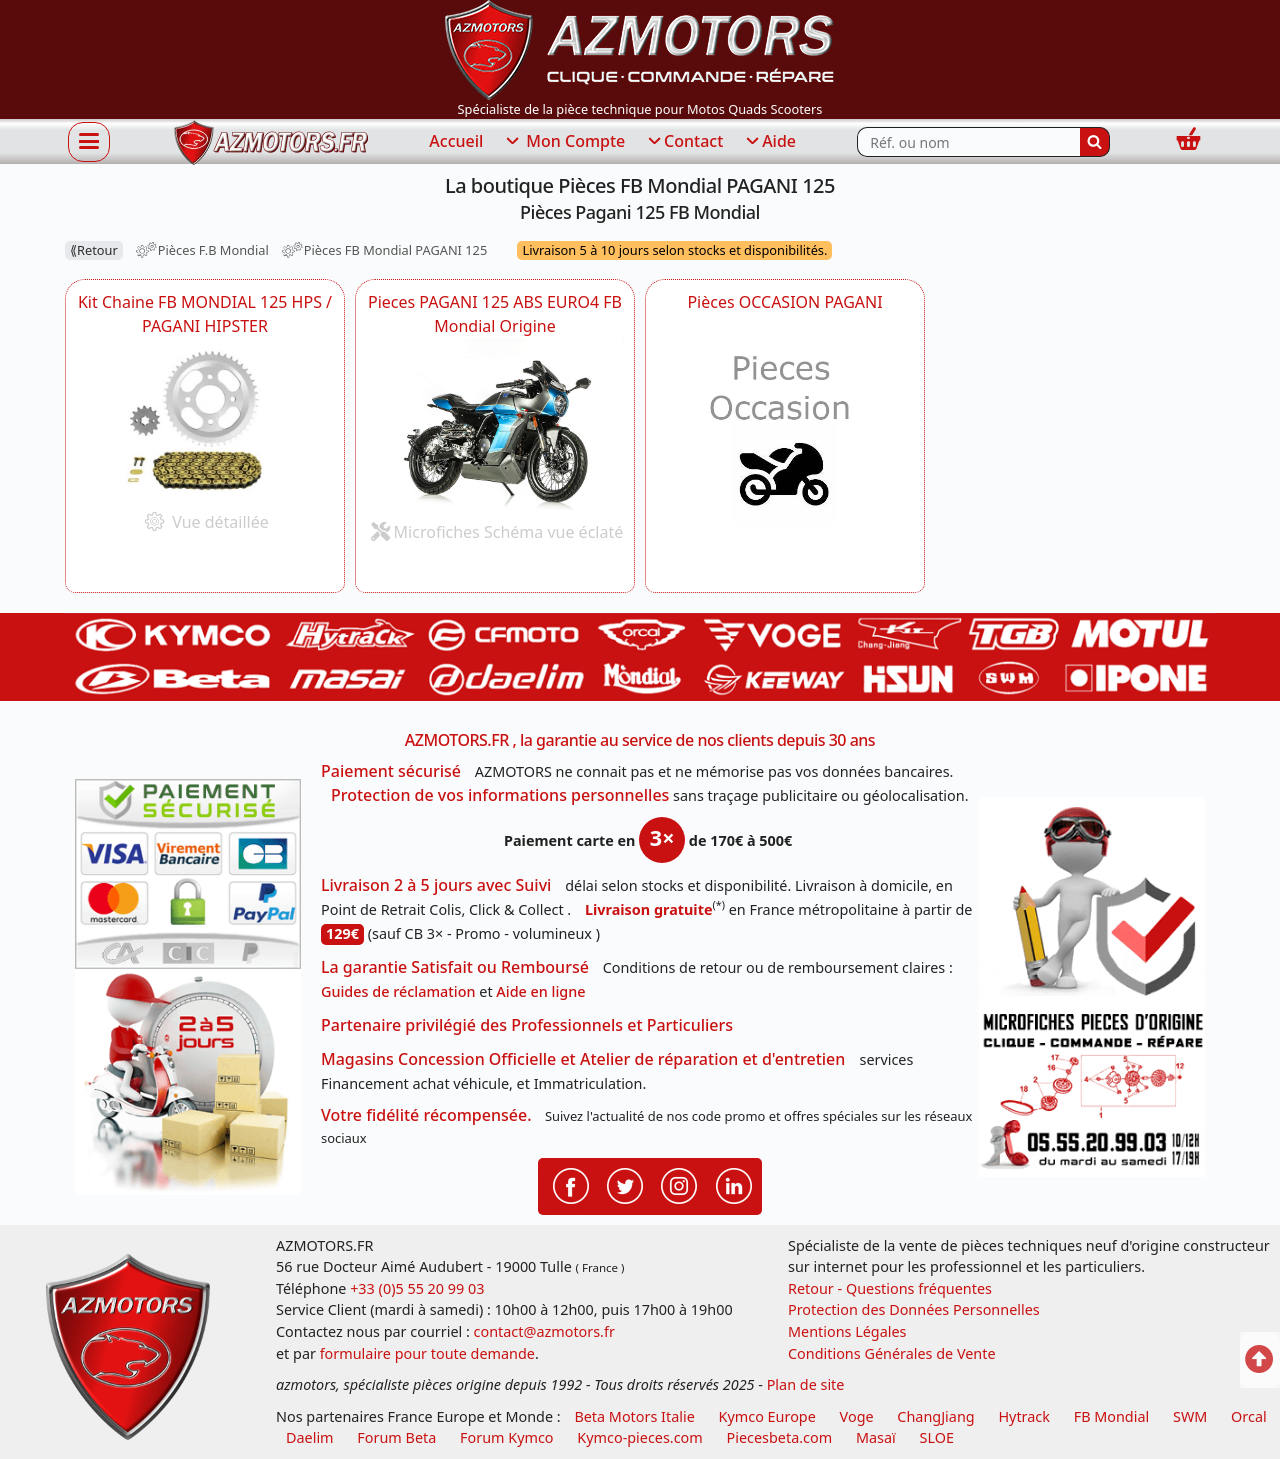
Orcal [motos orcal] (1249, 1416)
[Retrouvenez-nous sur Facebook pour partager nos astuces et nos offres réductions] (571, 1185)
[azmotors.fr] (271, 142)
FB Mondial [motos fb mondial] (1112, 1416)
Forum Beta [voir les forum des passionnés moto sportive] (396, 1437)
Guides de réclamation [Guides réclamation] (398, 991)
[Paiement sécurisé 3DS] (188, 874)
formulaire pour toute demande (427, 1353)
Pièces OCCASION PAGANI (784, 302)
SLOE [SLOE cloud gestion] (936, 1437)
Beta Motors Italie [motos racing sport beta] (634, 1416)
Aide (769, 142)
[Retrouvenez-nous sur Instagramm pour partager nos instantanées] (679, 1185)
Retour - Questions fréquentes (890, 1288)
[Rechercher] (1095, 142)
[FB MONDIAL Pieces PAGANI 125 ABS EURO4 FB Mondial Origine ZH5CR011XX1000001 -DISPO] (495, 424)
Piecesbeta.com (780, 1437)
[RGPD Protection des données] (1092, 901)
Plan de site (806, 1384)
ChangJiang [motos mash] (935, 1416)
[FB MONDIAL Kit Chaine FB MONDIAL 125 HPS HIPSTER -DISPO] (205, 419)
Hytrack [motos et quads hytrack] (1024, 1416)
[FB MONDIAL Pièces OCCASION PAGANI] (785, 443)
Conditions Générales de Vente (892, 1353)
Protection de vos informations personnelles (500, 795)
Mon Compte (564, 142)
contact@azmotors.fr (544, 1331)
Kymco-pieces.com (639, 1437)
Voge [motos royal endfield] (857, 1416)
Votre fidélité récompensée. (426, 1115)
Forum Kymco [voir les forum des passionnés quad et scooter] (507, 1437)
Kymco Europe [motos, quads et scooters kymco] (767, 1416)
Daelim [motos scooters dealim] (310, 1437)
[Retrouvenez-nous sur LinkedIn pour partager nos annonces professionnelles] (734, 1185)
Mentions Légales (847, 1331)
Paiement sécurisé (391, 771)
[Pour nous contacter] (1092, 1091)
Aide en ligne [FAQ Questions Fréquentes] (540, 991)
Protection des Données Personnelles (914, 1309)
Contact (684, 142)
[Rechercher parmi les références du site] (968, 142)
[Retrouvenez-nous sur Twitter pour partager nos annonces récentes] (625, 1185)
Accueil (456, 141)
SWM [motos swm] (1190, 1416)
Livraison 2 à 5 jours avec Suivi (436, 885)
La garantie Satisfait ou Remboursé (455, 967)
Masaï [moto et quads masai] (876, 1437)
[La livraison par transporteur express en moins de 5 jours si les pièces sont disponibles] (188, 1082)
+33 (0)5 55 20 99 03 (417, 1288)
